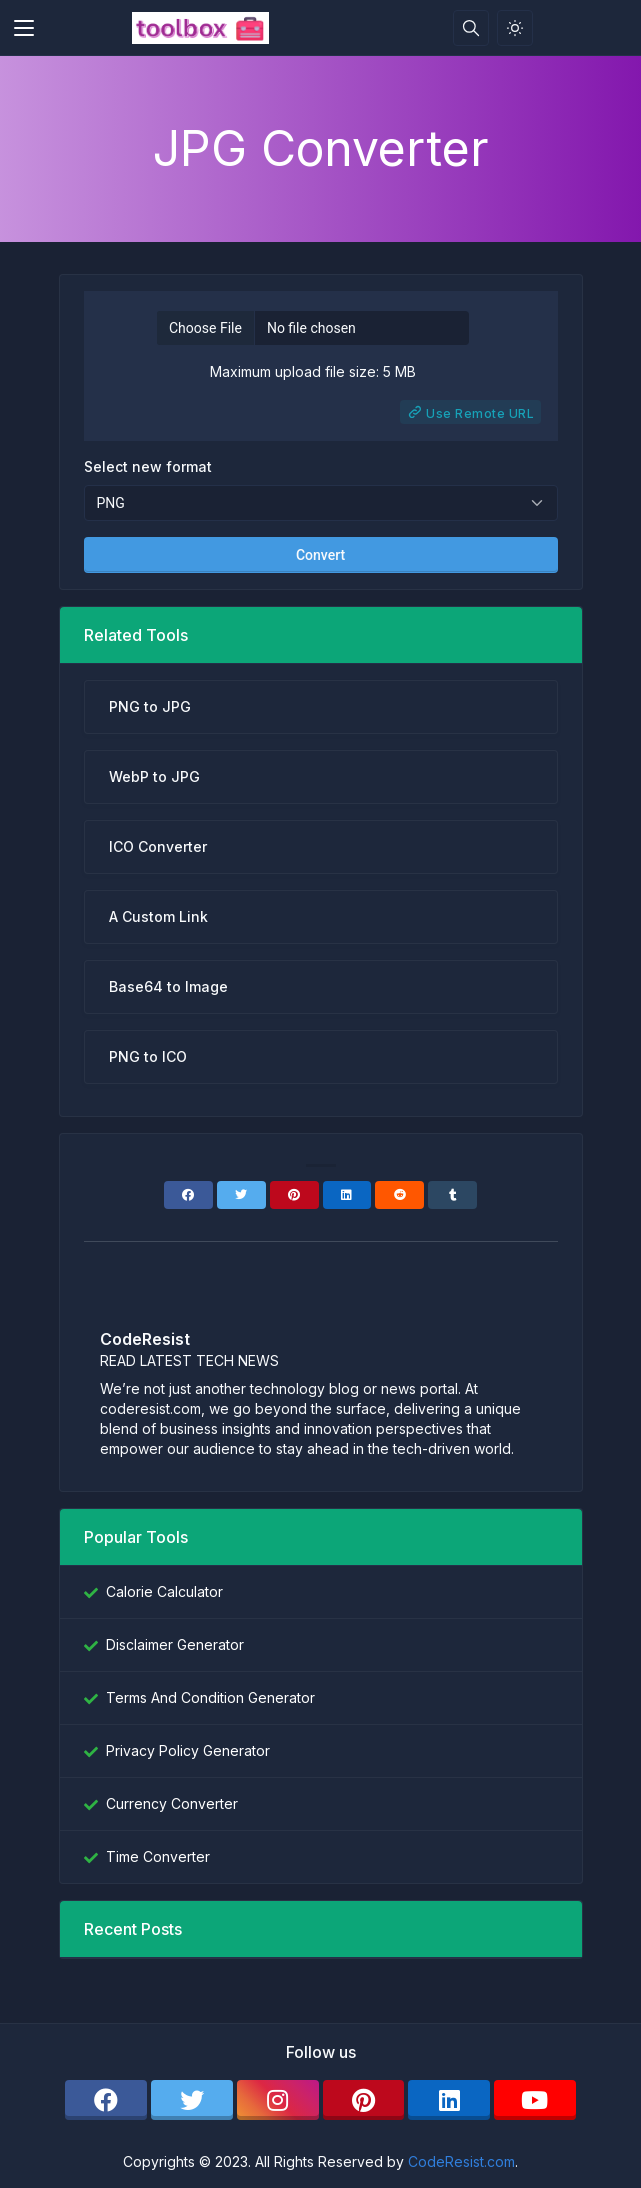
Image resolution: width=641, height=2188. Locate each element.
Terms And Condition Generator (210, 1697)
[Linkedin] (347, 1195)
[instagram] (278, 2100)
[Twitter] (241, 1195)
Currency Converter (172, 1803)
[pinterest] (364, 2100)
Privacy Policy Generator (188, 1750)
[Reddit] (399, 1195)
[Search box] (471, 28)
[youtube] (535, 2100)
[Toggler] (24, 28)
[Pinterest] (294, 1195)
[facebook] (106, 2100)
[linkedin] (449, 2100)
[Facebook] (188, 1195)
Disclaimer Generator (175, 1644)
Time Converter (158, 1856)
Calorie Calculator (164, 1591)
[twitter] (192, 2100)
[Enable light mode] (515, 28)
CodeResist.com (461, 2161)
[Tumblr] (452, 1195)
